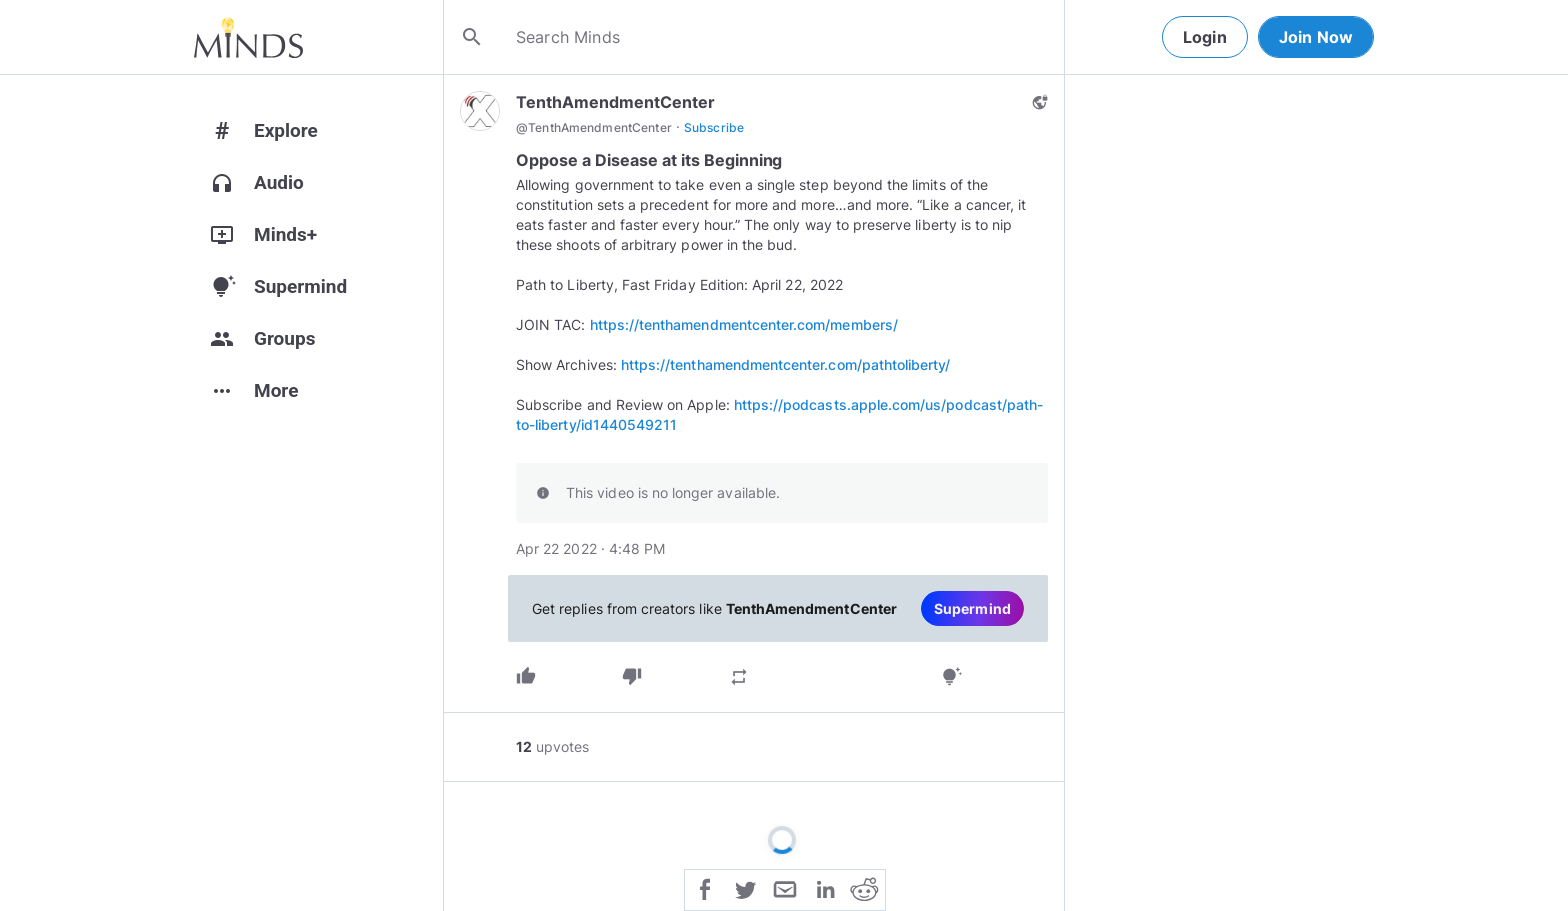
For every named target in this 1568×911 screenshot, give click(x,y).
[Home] (248, 37)
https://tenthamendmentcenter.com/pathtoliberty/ (786, 364)
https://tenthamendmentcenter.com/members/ (744, 324)
